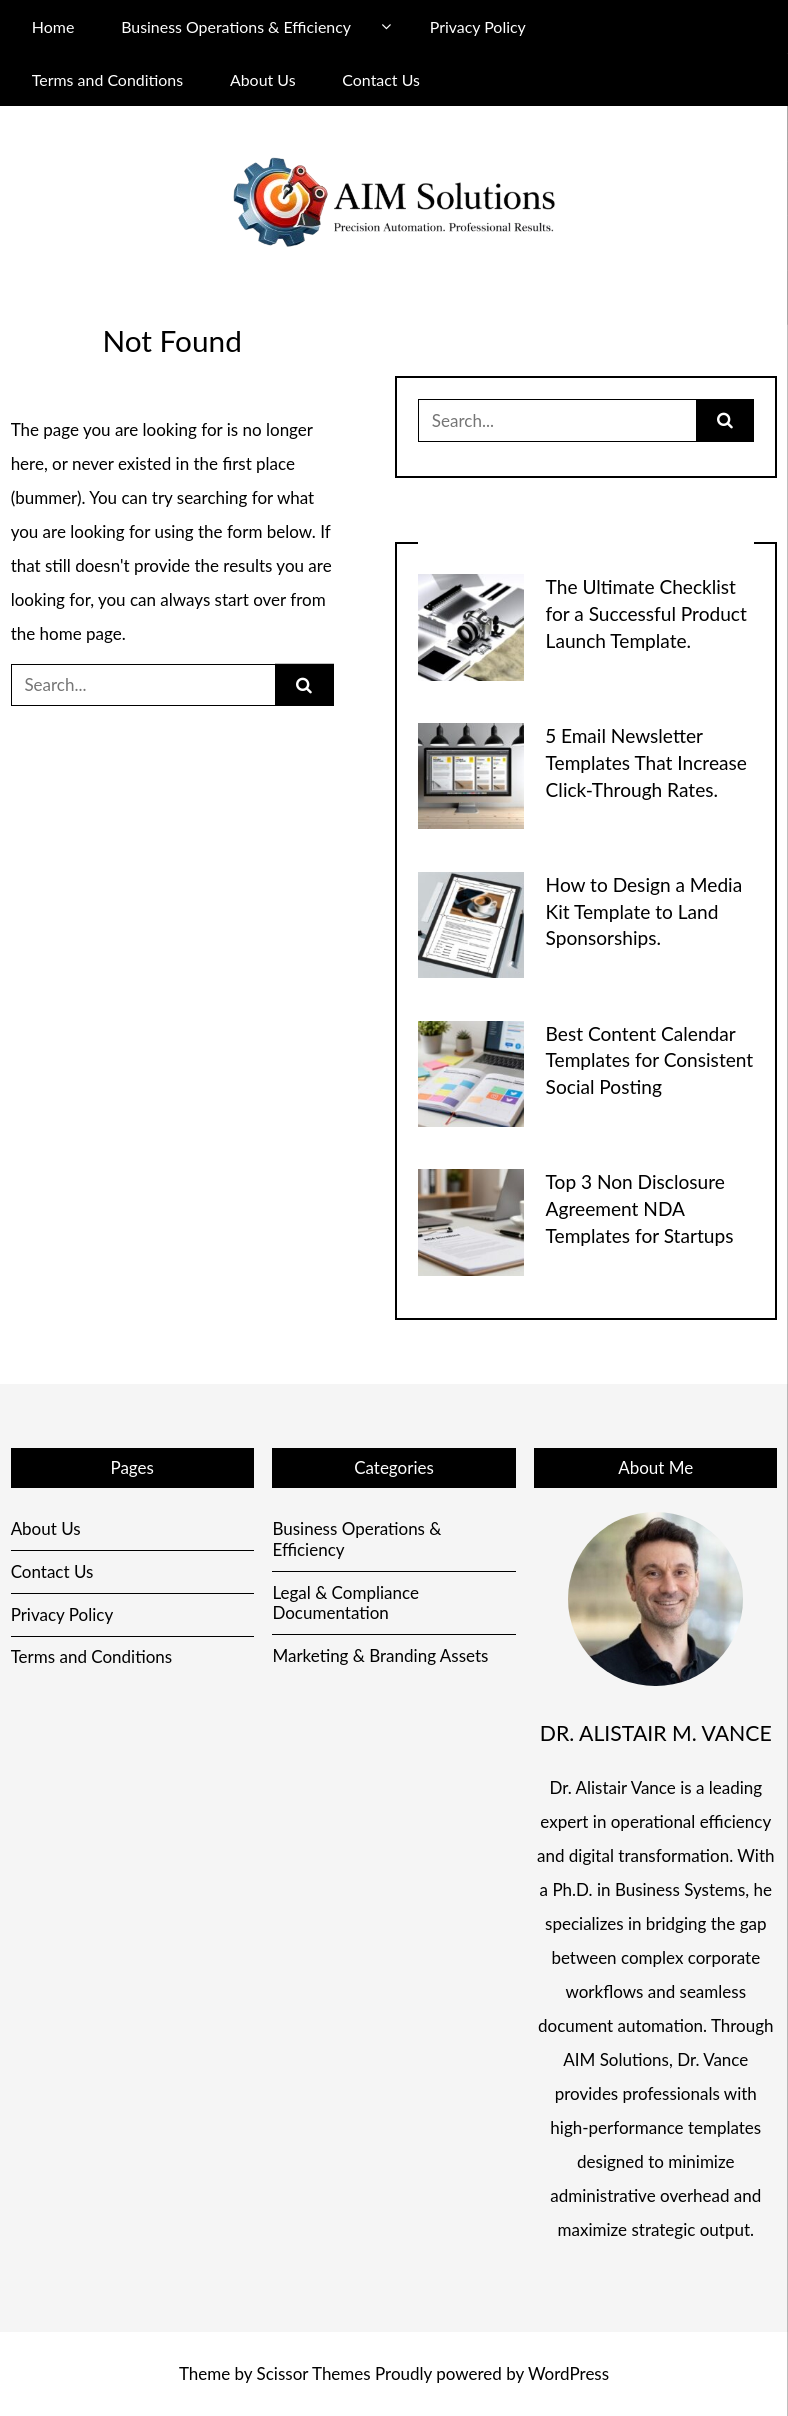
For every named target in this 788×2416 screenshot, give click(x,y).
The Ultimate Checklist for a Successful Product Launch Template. (646, 613)
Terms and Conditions (107, 79)
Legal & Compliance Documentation (345, 1602)
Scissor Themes (314, 2373)
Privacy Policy (478, 26)
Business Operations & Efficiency (236, 26)
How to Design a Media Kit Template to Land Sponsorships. (644, 911)
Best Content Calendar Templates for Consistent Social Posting (650, 1060)
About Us (263, 79)
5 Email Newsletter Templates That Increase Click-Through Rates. (646, 762)
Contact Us (381, 79)
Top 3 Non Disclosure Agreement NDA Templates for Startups (640, 1208)
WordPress (568, 2373)
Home (53, 26)
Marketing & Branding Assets (380, 1655)
